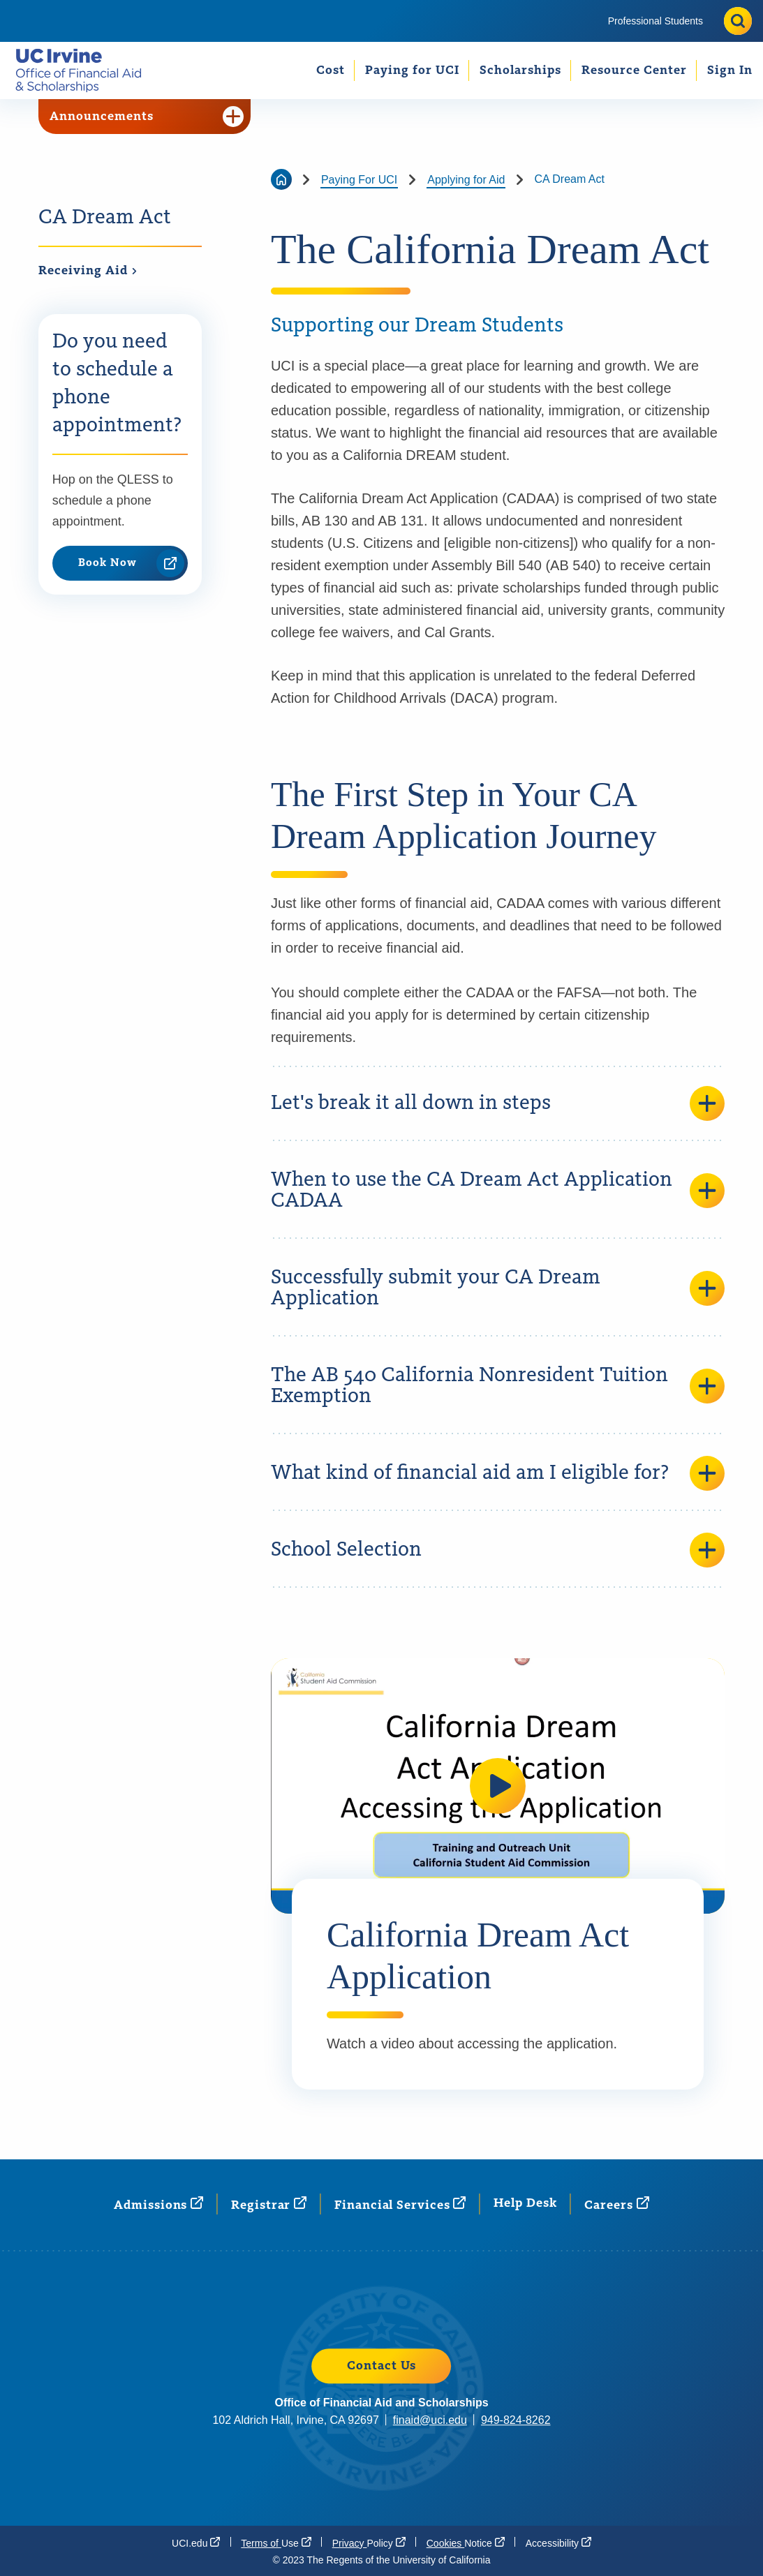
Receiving (88, 271)
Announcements (147, 116)
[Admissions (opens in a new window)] (158, 2204)
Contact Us (381, 2366)
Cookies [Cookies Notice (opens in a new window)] (466, 2542)
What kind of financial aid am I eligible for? (498, 1473)
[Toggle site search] (738, 21)
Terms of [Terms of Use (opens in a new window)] (276, 2542)
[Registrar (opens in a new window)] (269, 2204)
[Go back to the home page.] (84, 70)
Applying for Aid (466, 180)
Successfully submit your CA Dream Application (498, 1288)
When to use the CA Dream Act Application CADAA (498, 1191)
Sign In (730, 70)
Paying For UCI (359, 180)
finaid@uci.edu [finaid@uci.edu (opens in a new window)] (430, 2420)
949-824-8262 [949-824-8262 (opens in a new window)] (516, 2420)
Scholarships (520, 70)
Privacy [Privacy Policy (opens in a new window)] (369, 2542)
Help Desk (525, 2203)
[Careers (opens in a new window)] (616, 2204)
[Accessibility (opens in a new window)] (558, 2542)
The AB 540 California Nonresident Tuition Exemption (498, 1386)
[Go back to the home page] (281, 179)
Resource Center (634, 70)
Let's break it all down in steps (498, 1103)
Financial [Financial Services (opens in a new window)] (400, 2204)
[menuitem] (655, 21)
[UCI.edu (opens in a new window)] (196, 2542)
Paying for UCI (412, 70)
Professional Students (655, 21)
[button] (498, 1786)
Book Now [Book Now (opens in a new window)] (131, 563)
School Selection (498, 1550)
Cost (330, 70)
